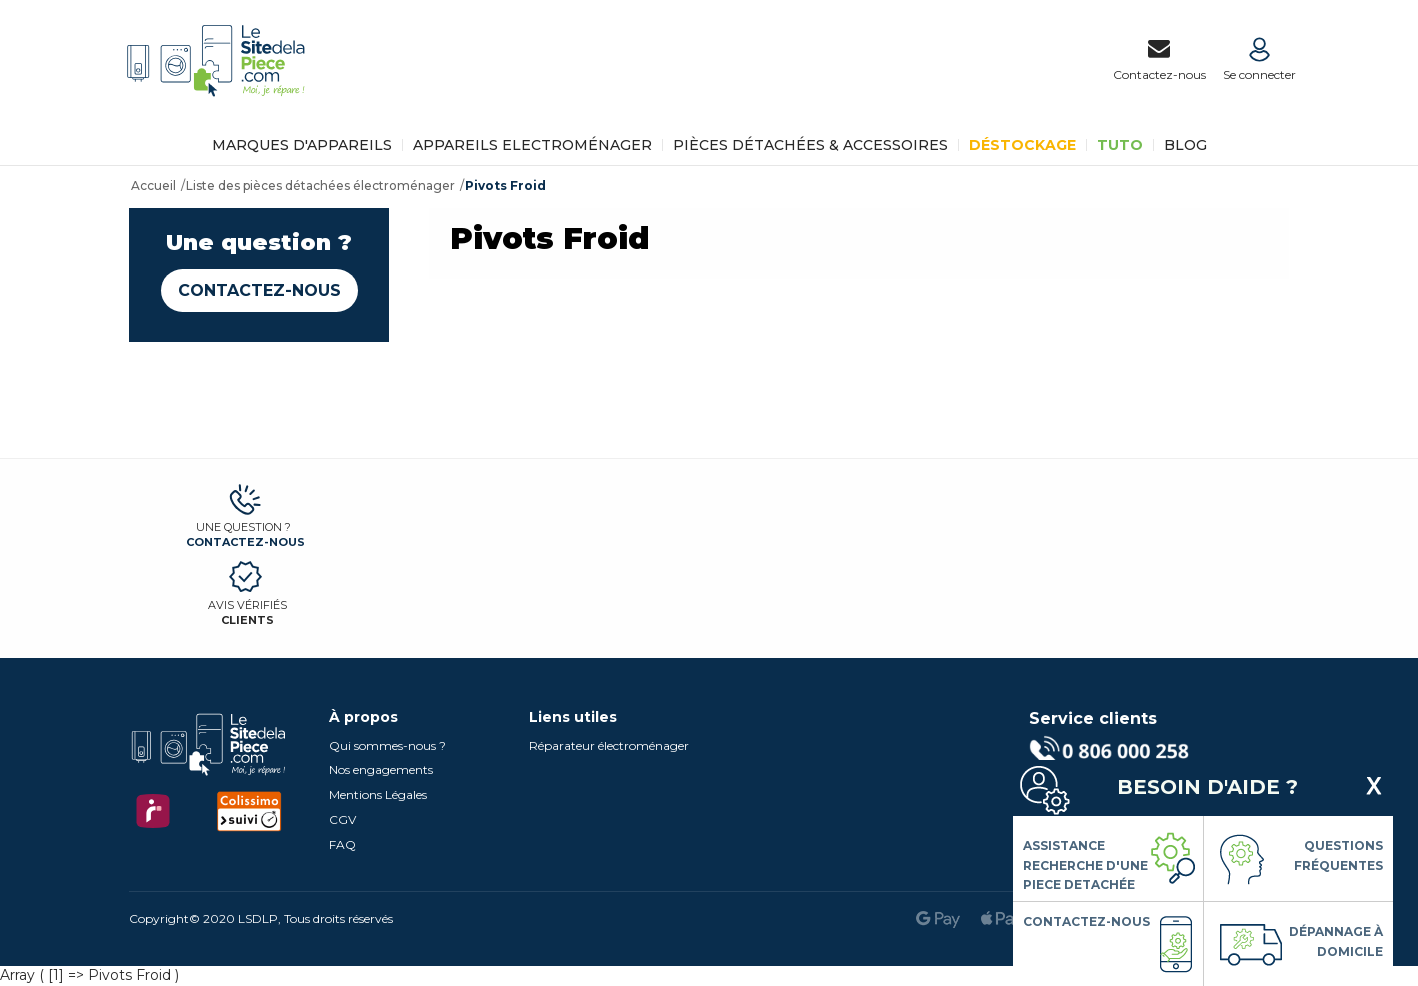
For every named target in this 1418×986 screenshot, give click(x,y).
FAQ (342, 844)
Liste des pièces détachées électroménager (320, 185)
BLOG (1185, 145)
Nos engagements (381, 769)
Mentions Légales (378, 794)
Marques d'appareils (302, 145)
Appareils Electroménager (532, 145)
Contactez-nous (259, 290)
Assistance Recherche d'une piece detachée (1085, 865)
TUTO (1120, 145)
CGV (342, 819)
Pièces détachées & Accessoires (810, 145)
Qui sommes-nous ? (387, 745)
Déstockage (1022, 145)
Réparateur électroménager (609, 745)
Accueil (153, 185)
